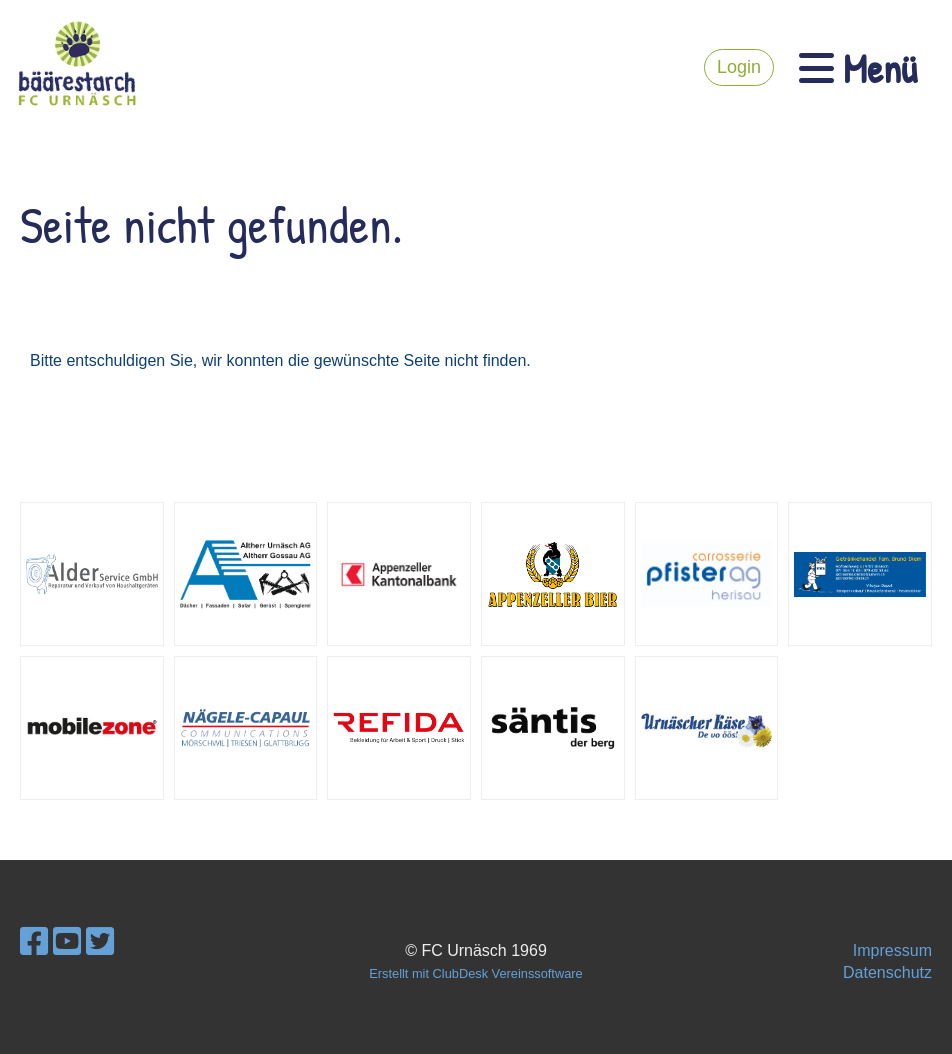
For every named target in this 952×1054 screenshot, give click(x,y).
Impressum (892, 950)
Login (739, 67)
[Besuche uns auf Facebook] (34, 942)
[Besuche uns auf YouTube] (67, 942)
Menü (858, 68)
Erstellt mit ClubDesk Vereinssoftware (475, 973)
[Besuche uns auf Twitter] (100, 942)
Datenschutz (887, 972)
